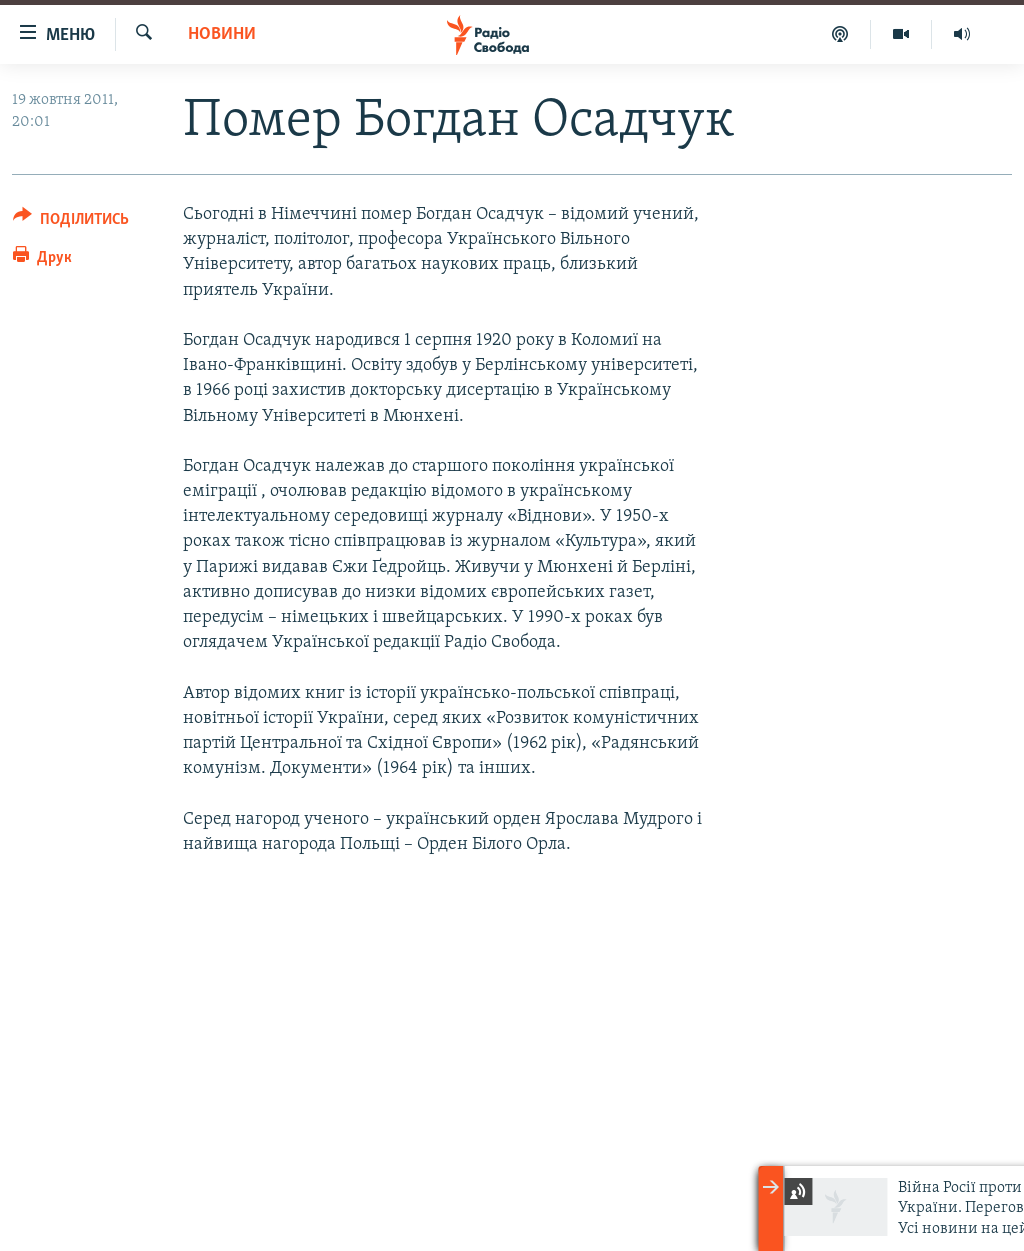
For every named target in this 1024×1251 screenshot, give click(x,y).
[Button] (71, 222)
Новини (222, 34)
